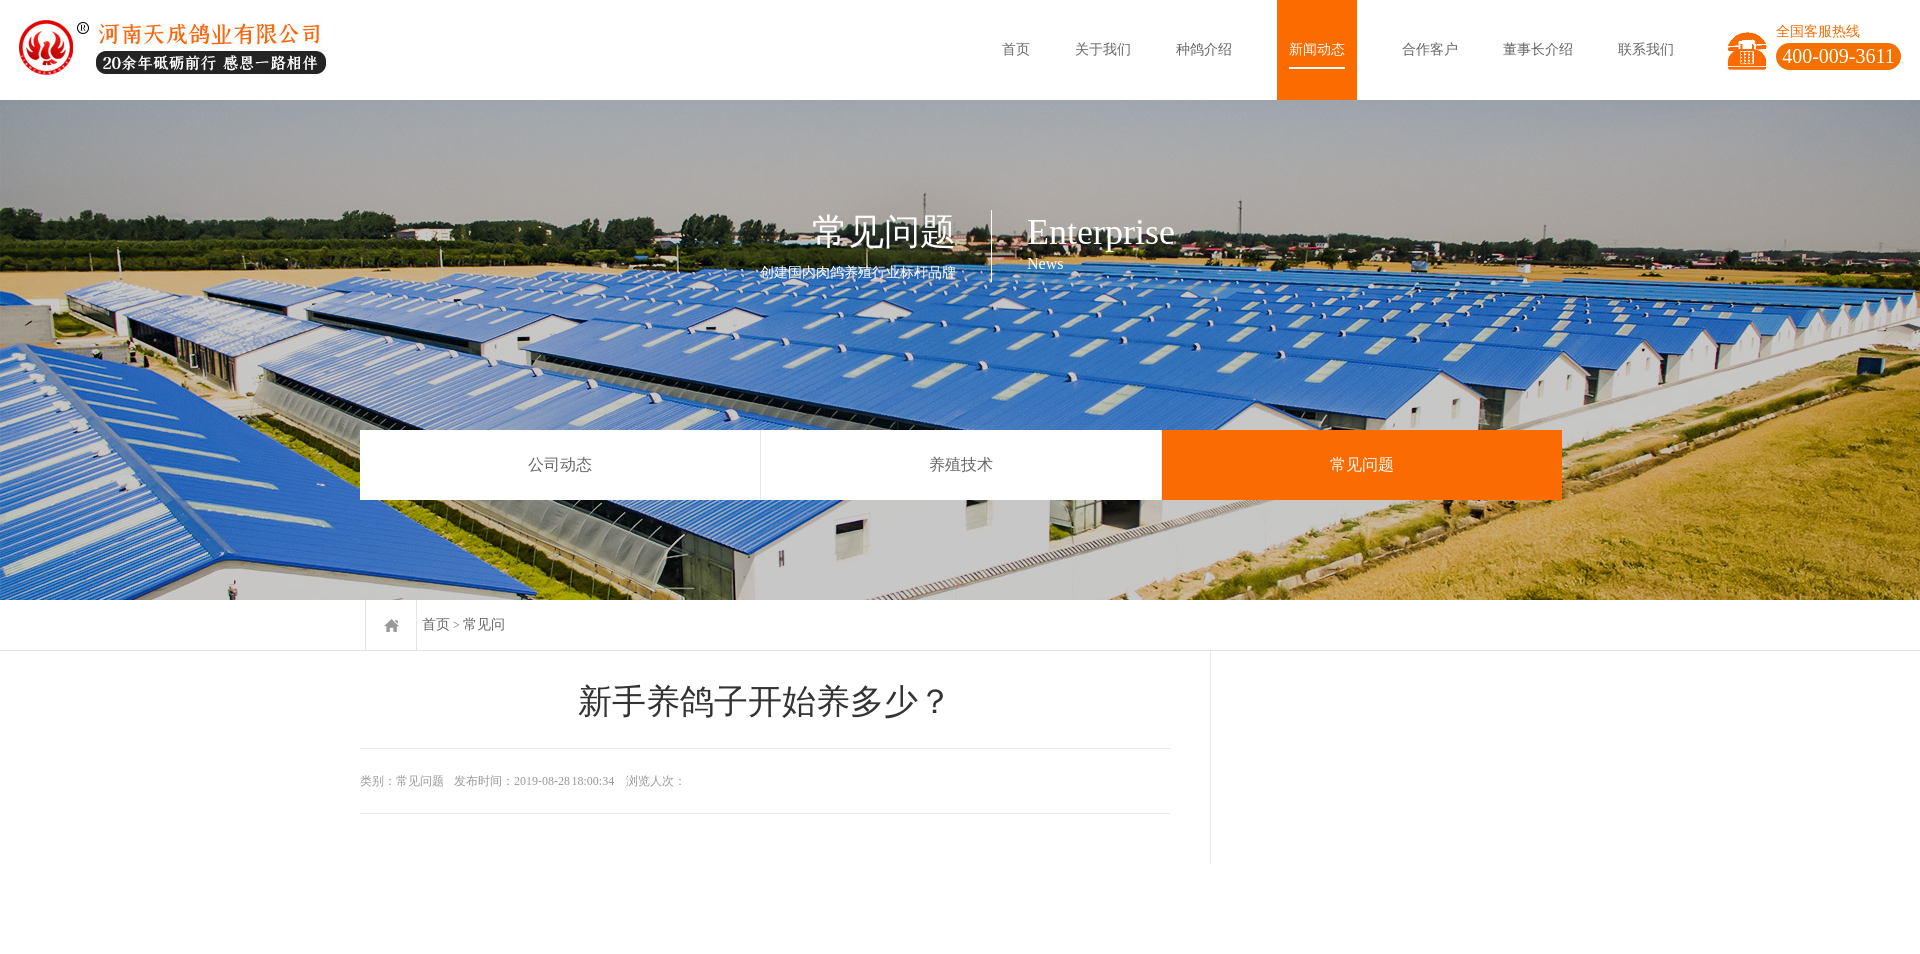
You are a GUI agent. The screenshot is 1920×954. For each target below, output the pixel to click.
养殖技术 (961, 464)
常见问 (484, 624)
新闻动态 (1317, 49)
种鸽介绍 (1204, 49)
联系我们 (1646, 49)
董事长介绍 (1538, 49)
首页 (1016, 49)
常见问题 (1362, 464)
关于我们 (1103, 49)
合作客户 (1430, 49)
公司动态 (560, 464)
